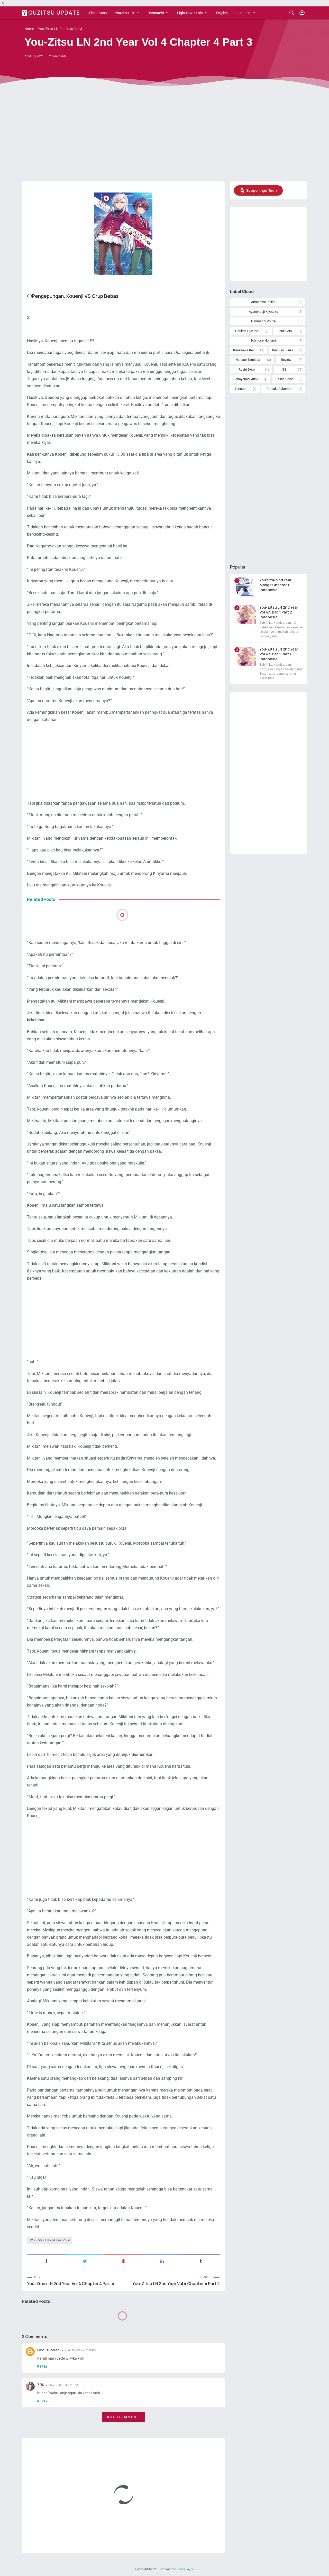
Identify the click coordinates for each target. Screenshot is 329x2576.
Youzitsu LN (124, 13)
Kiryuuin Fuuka (283, 350)
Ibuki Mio (285, 331)
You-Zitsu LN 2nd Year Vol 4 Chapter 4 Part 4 (70, 2283)
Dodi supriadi (49, 2350)
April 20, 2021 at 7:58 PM (80, 2350)
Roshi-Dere (247, 369)
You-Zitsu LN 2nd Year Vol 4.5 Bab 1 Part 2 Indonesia (279, 612)
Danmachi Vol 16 (263, 321)
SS (284, 369)
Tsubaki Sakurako (279, 389)
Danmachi (156, 13)
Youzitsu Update (51, 12)
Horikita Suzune (246, 331)
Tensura (240, 389)
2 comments (58, 56)
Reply (42, 2366)
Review (286, 360)
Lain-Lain (242, 13)
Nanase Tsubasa (247, 360)
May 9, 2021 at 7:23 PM (63, 2385)
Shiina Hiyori (285, 379)
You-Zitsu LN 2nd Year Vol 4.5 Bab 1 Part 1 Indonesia (279, 654)
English (222, 13)
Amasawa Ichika (263, 302)
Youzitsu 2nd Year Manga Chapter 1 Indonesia (275, 584)
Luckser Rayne (184, 2569)
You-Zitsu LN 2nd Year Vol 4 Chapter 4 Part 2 (176, 2283)
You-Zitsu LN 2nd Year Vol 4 (50, 2240)
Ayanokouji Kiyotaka (263, 312)
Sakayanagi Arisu (246, 379)
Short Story (98, 13)
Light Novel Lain (190, 13)
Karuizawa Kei (243, 350)
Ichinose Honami (263, 340)
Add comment (123, 2416)
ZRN (40, 2384)
